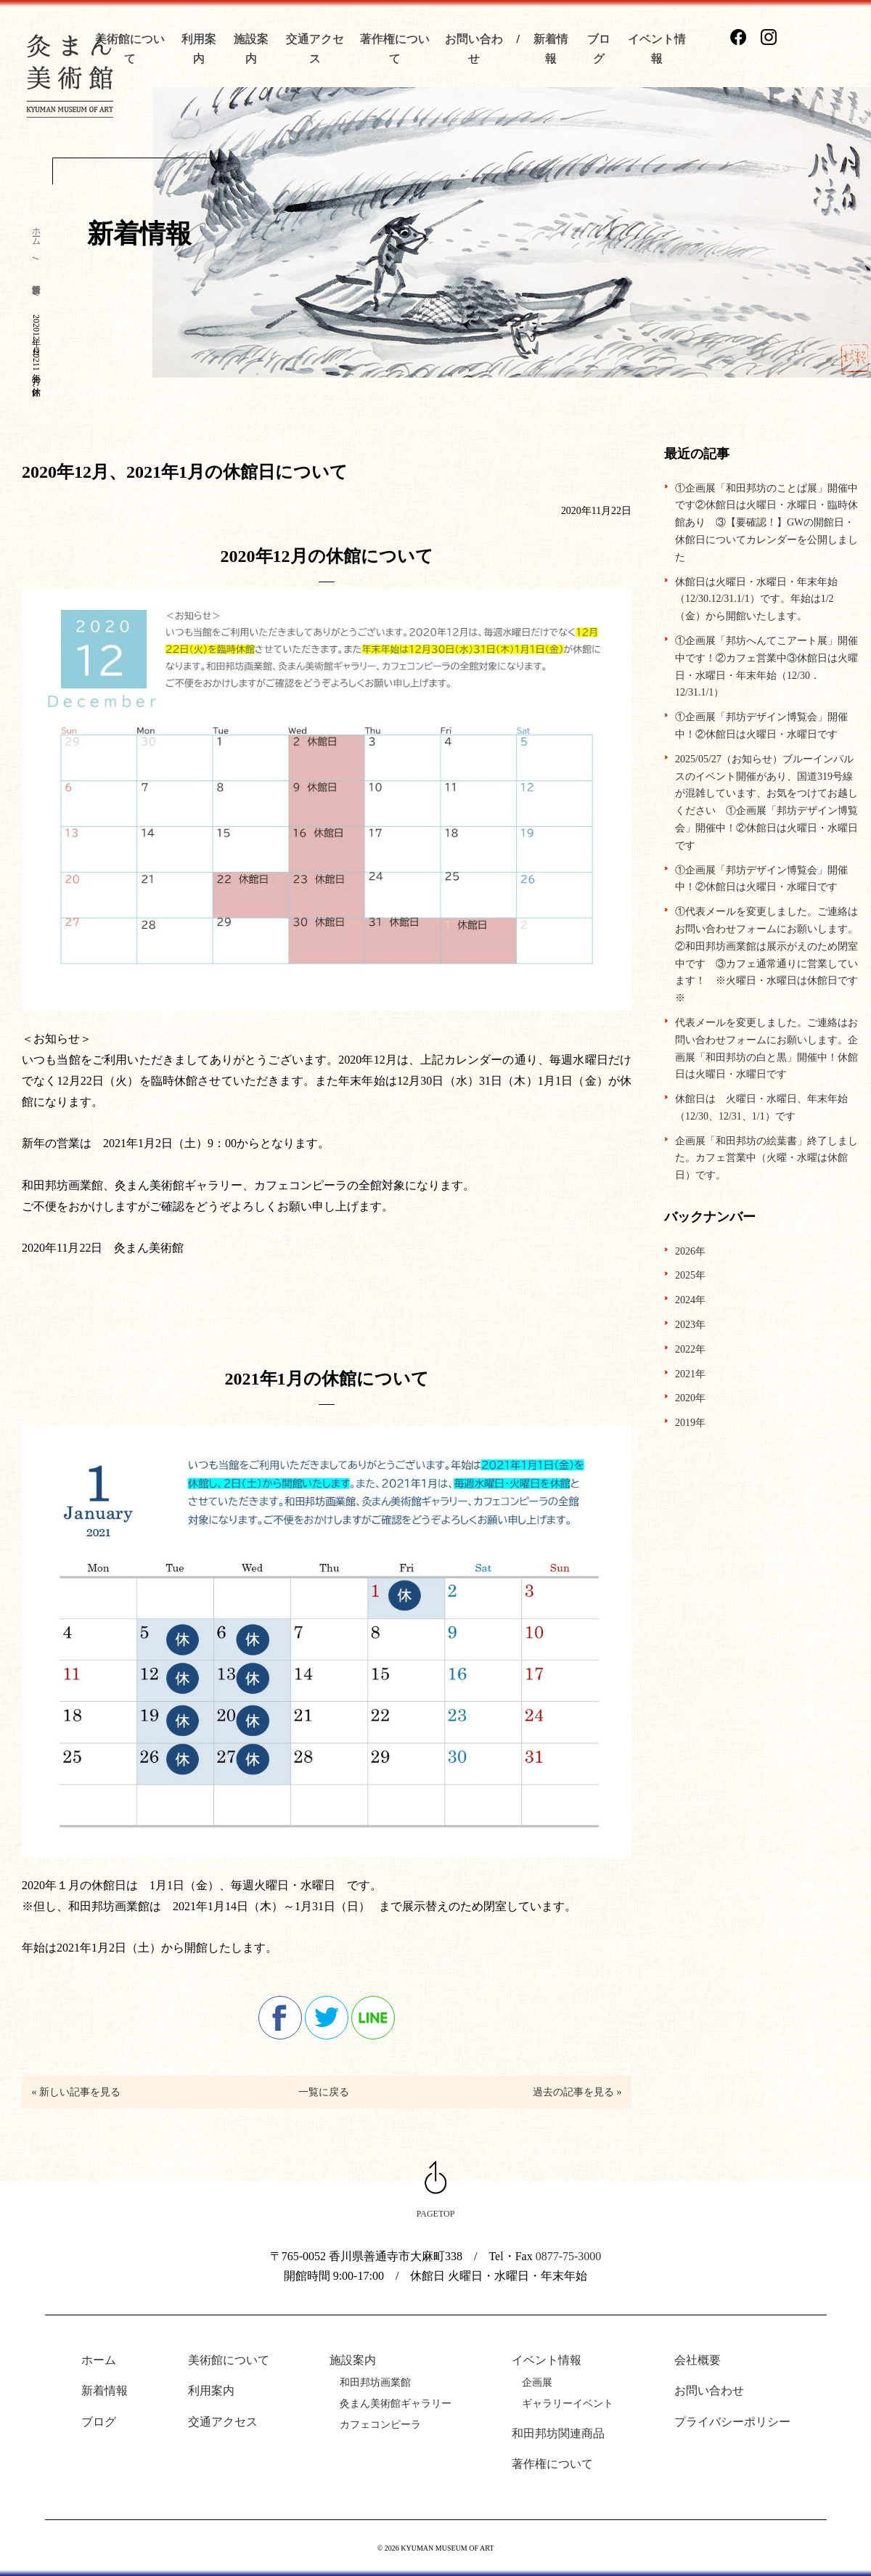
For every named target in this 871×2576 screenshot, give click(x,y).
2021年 (690, 1374)
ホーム (36, 231)
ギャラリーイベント (567, 2403)
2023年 (690, 1324)
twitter (326, 2017)
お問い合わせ (709, 2390)
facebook (280, 2017)
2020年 (690, 1398)
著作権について (552, 2464)
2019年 (690, 1422)
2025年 (690, 1275)
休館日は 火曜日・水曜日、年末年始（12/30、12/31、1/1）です (761, 1107)
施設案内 (353, 2360)
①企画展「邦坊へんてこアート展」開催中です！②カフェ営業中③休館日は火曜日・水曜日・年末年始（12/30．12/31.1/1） (766, 666)
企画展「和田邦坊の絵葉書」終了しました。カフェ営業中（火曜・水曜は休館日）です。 (766, 1158)
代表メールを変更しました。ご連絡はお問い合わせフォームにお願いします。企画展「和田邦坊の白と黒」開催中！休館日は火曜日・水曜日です (766, 1048)
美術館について (228, 2360)
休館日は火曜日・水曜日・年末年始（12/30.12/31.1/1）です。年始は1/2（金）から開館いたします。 (756, 599)
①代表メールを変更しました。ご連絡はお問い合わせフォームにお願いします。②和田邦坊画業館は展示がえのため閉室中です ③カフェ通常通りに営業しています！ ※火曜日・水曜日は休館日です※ (766, 954)
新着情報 (104, 2390)
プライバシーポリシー (732, 2422)
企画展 (537, 2382)
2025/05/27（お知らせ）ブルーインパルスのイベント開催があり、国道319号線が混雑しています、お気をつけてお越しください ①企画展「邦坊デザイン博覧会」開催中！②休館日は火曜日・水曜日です (766, 802)
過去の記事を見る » (577, 2092)
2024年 (690, 1300)
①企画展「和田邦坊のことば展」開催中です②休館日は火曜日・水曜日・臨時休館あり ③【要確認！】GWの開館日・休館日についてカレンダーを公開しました (766, 523)
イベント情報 (546, 2360)
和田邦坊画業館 (375, 2382)
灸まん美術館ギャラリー (395, 2403)
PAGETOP (436, 2214)
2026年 (690, 1251)
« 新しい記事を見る (75, 2092)
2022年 (690, 1349)
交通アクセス (223, 2422)
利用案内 (211, 2390)
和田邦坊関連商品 (558, 2433)
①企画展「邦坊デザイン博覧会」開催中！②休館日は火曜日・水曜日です (761, 726)
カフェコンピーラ (380, 2424)
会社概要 (697, 2360)
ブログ (98, 2422)
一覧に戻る (323, 2092)
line (373, 2017)
